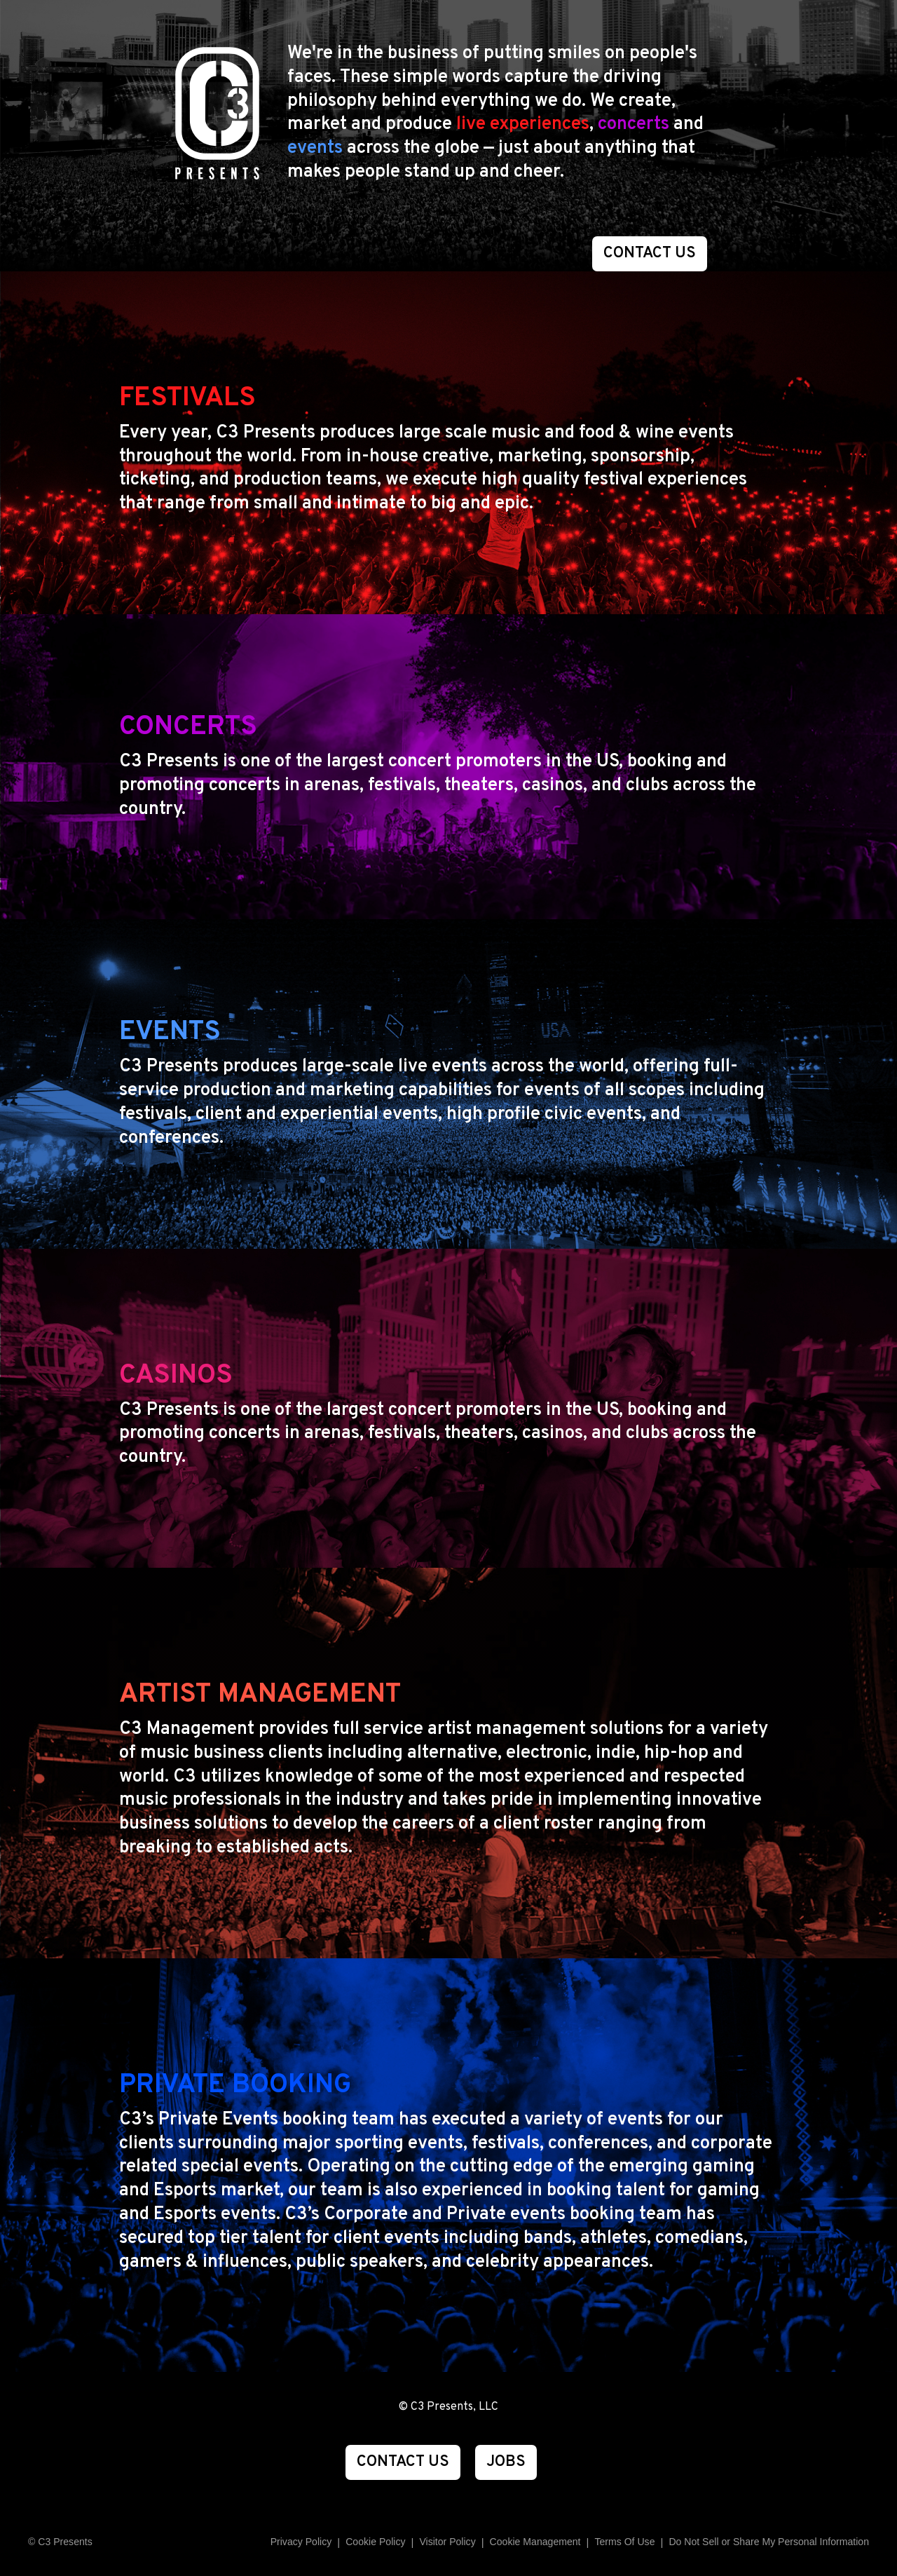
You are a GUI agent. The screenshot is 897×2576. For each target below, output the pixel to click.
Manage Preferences (535, 2542)
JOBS (506, 2462)
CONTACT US (649, 253)
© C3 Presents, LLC (448, 2407)
